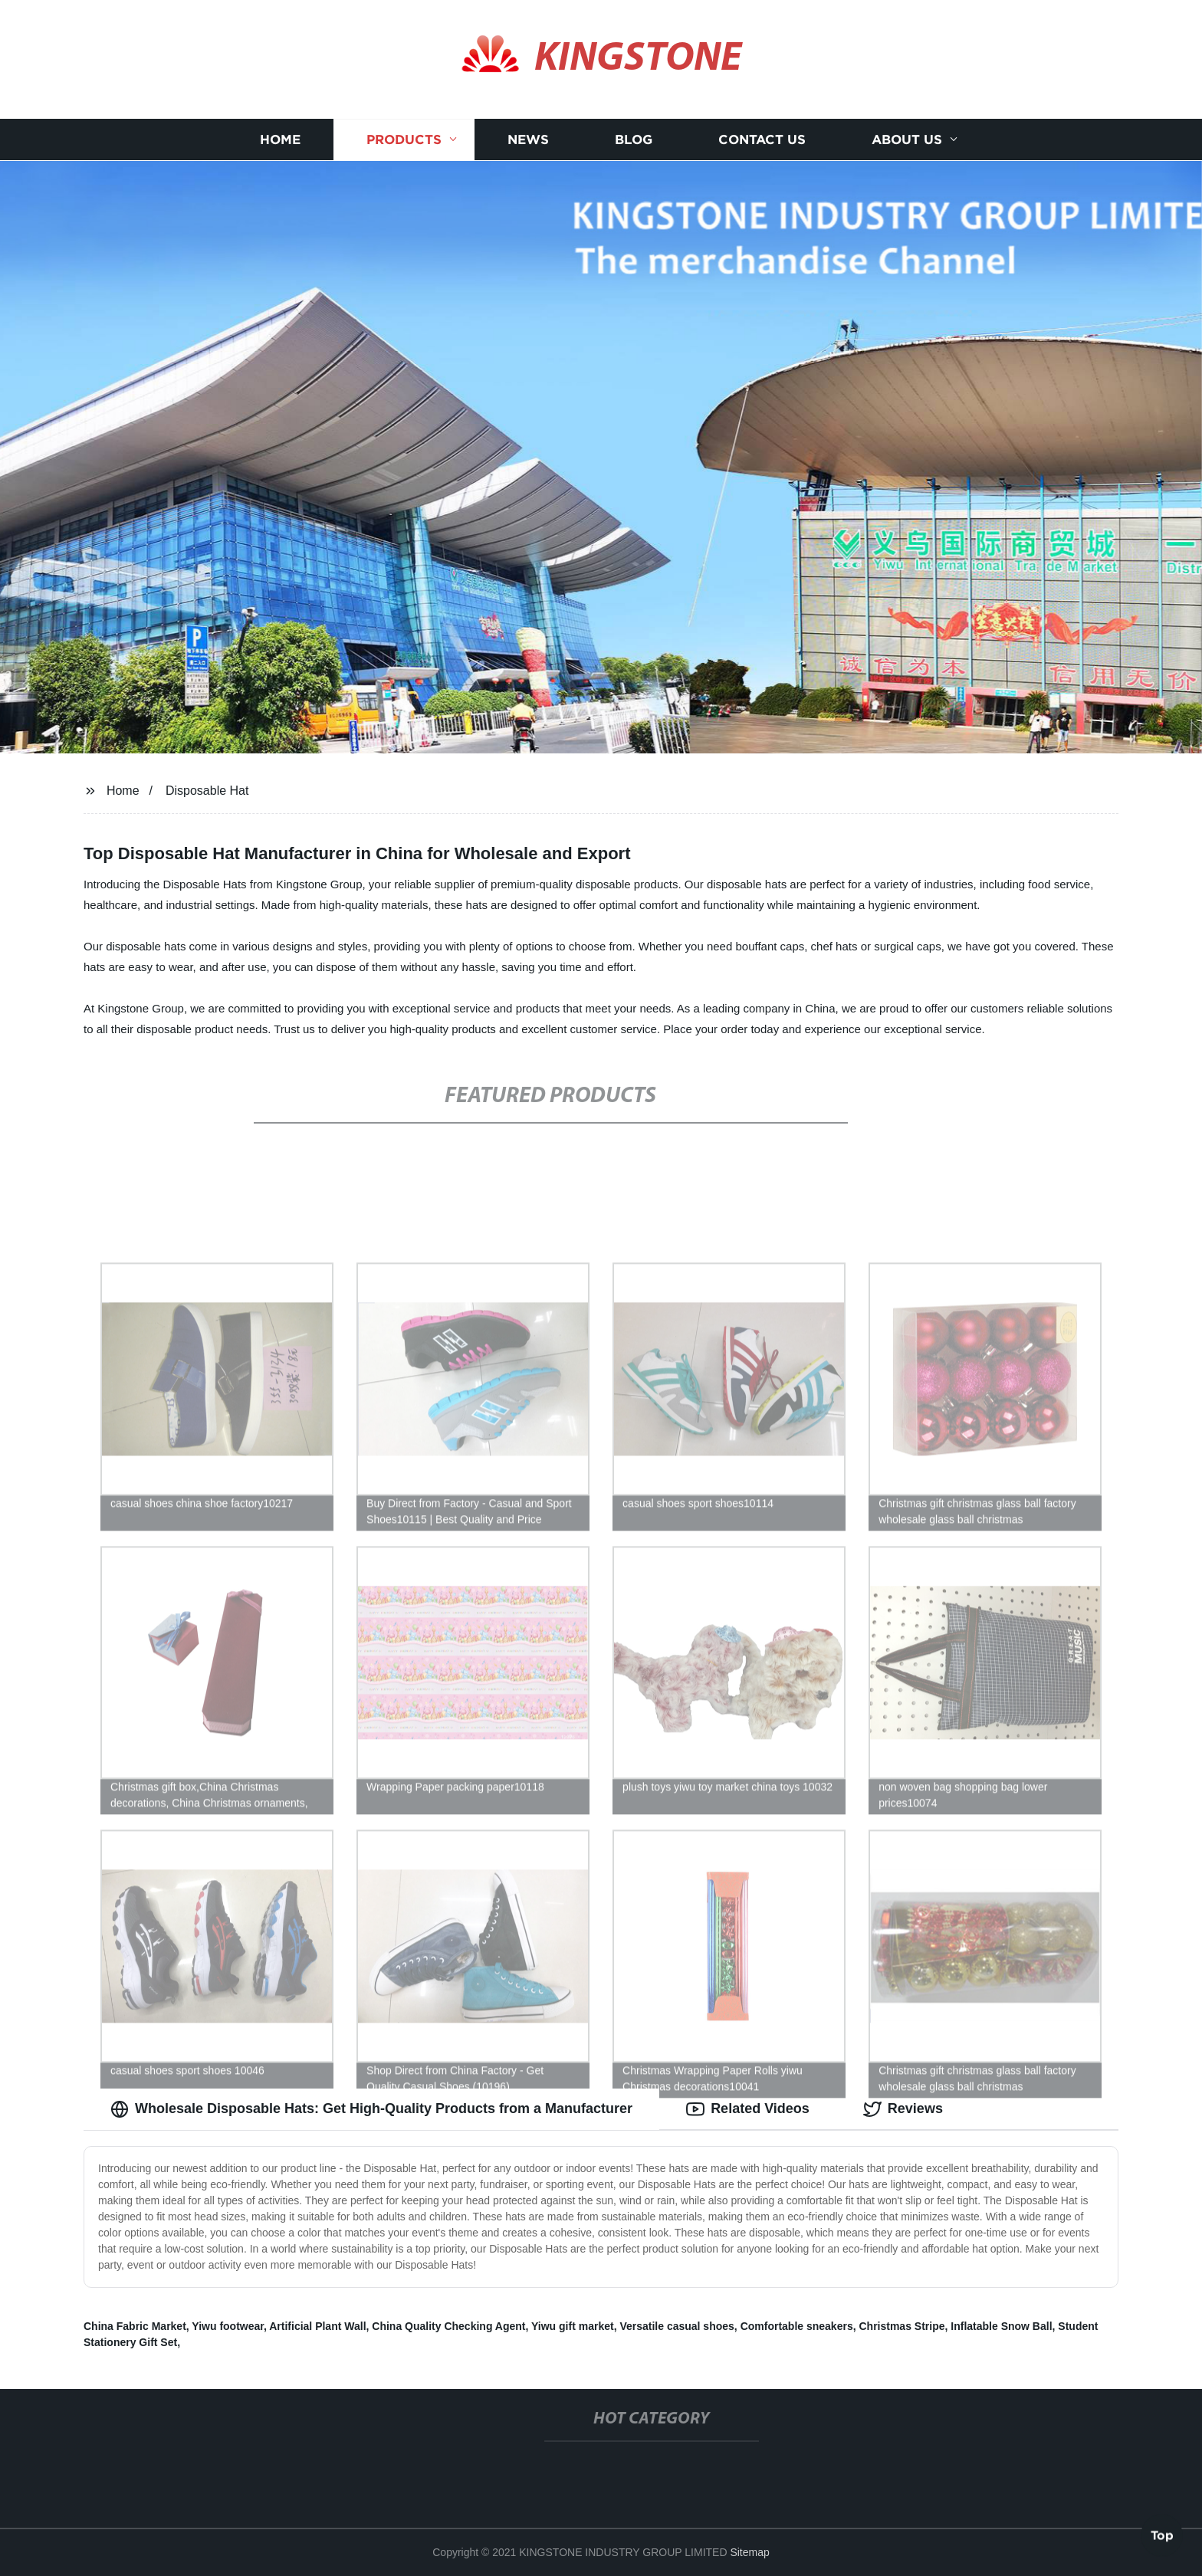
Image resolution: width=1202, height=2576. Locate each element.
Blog (633, 140)
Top (1162, 2535)
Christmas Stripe (901, 2326)
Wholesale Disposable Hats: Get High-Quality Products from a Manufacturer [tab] (371, 2109)
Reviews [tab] (903, 2109)
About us (907, 140)
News (528, 140)
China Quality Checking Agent (448, 2326)
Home (280, 140)
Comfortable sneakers (797, 2326)
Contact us (762, 140)
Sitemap (749, 2552)
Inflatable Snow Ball (1001, 2326)
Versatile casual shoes (676, 2326)
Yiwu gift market (572, 2326)
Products (404, 140)
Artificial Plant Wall (317, 2326)
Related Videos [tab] (748, 2109)
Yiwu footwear (228, 2326)
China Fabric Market (135, 2326)
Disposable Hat (207, 790)
